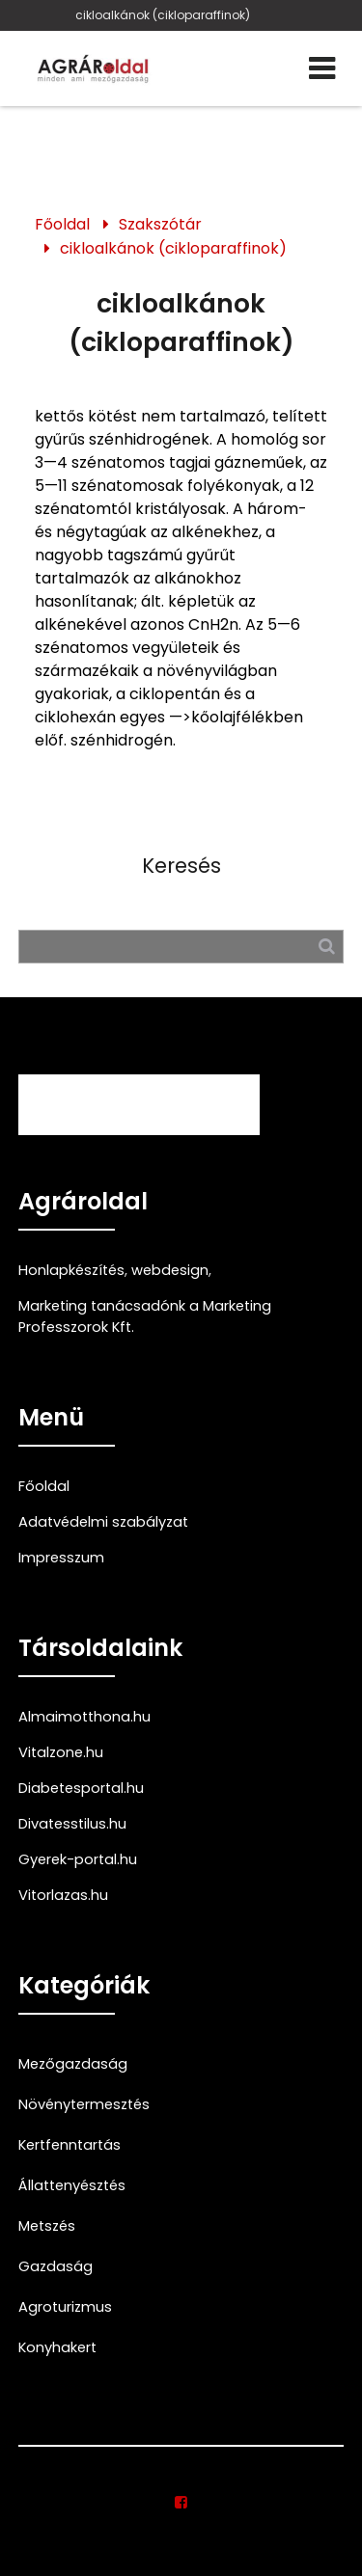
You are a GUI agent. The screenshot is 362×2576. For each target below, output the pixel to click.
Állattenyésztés (71, 2185)
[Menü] (322, 68)
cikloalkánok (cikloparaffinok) (162, 15)
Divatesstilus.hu (72, 1823)
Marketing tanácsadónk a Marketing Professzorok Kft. (144, 1316)
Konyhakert (57, 2347)
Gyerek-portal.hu (77, 1859)
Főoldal (62, 224)
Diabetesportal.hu (81, 1788)
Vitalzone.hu (60, 1752)
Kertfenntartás (69, 2145)
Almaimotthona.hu (84, 1716)
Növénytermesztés (84, 2104)
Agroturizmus (65, 2307)
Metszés (46, 2226)
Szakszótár (160, 224)
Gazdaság (55, 2266)
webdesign (170, 1270)
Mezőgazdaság (72, 2064)
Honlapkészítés (71, 1270)
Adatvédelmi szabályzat (103, 1522)
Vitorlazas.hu (63, 1895)
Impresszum (61, 1557)
